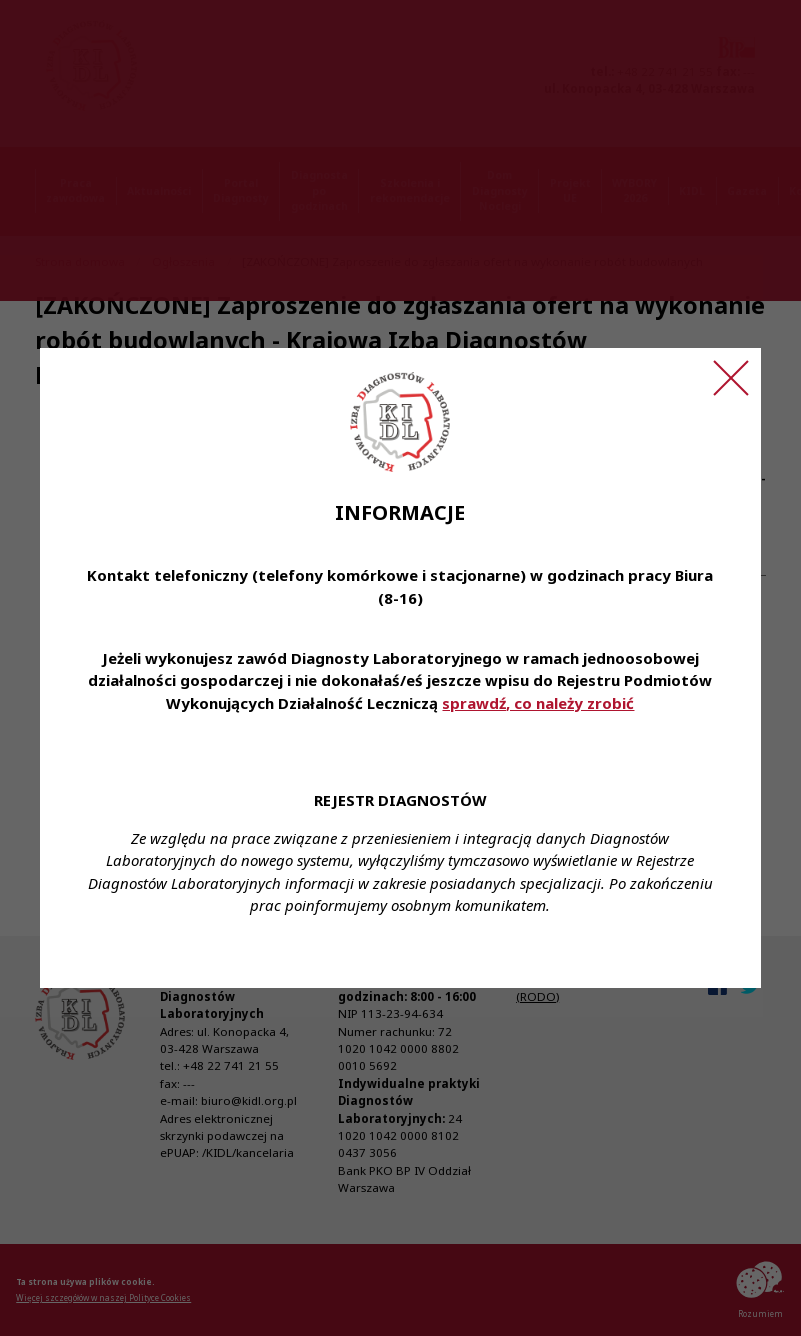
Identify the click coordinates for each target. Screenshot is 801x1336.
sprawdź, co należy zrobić (538, 703)
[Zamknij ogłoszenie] (731, 378)
